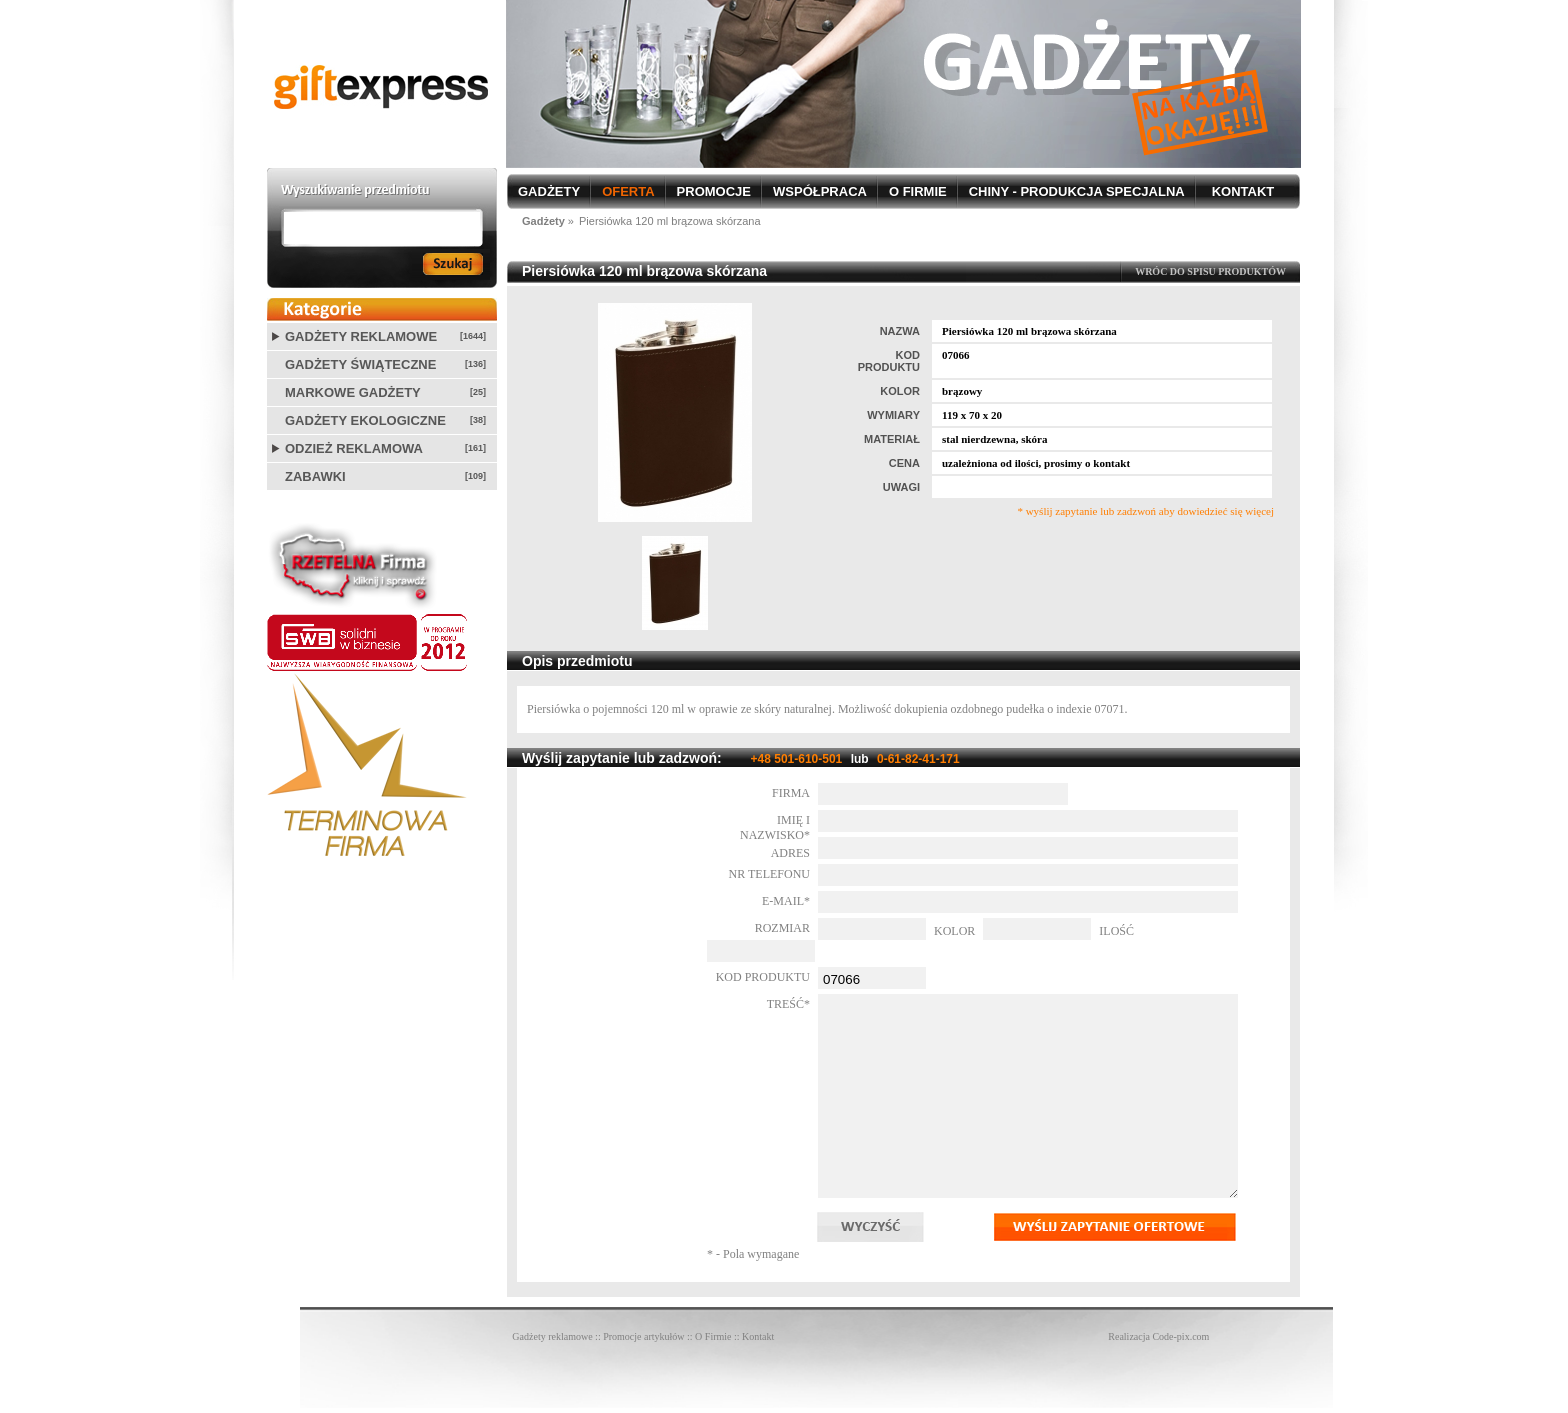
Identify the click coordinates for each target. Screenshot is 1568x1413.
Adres (790, 853)
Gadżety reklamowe (361, 336)
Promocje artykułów (643, 1336)
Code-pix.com (1180, 1336)
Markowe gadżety (353, 392)
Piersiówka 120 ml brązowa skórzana (670, 221)
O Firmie (713, 1336)
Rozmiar (782, 928)
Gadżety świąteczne (360, 364)
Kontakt (758, 1336)
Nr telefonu (769, 874)
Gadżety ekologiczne (365, 420)
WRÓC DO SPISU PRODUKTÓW (1210, 271)
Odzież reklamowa (354, 448)
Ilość (1116, 931)
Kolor (954, 931)
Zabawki (315, 476)
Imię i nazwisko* (775, 827)
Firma (791, 793)
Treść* (788, 1004)
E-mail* (786, 901)
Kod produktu (763, 977)
